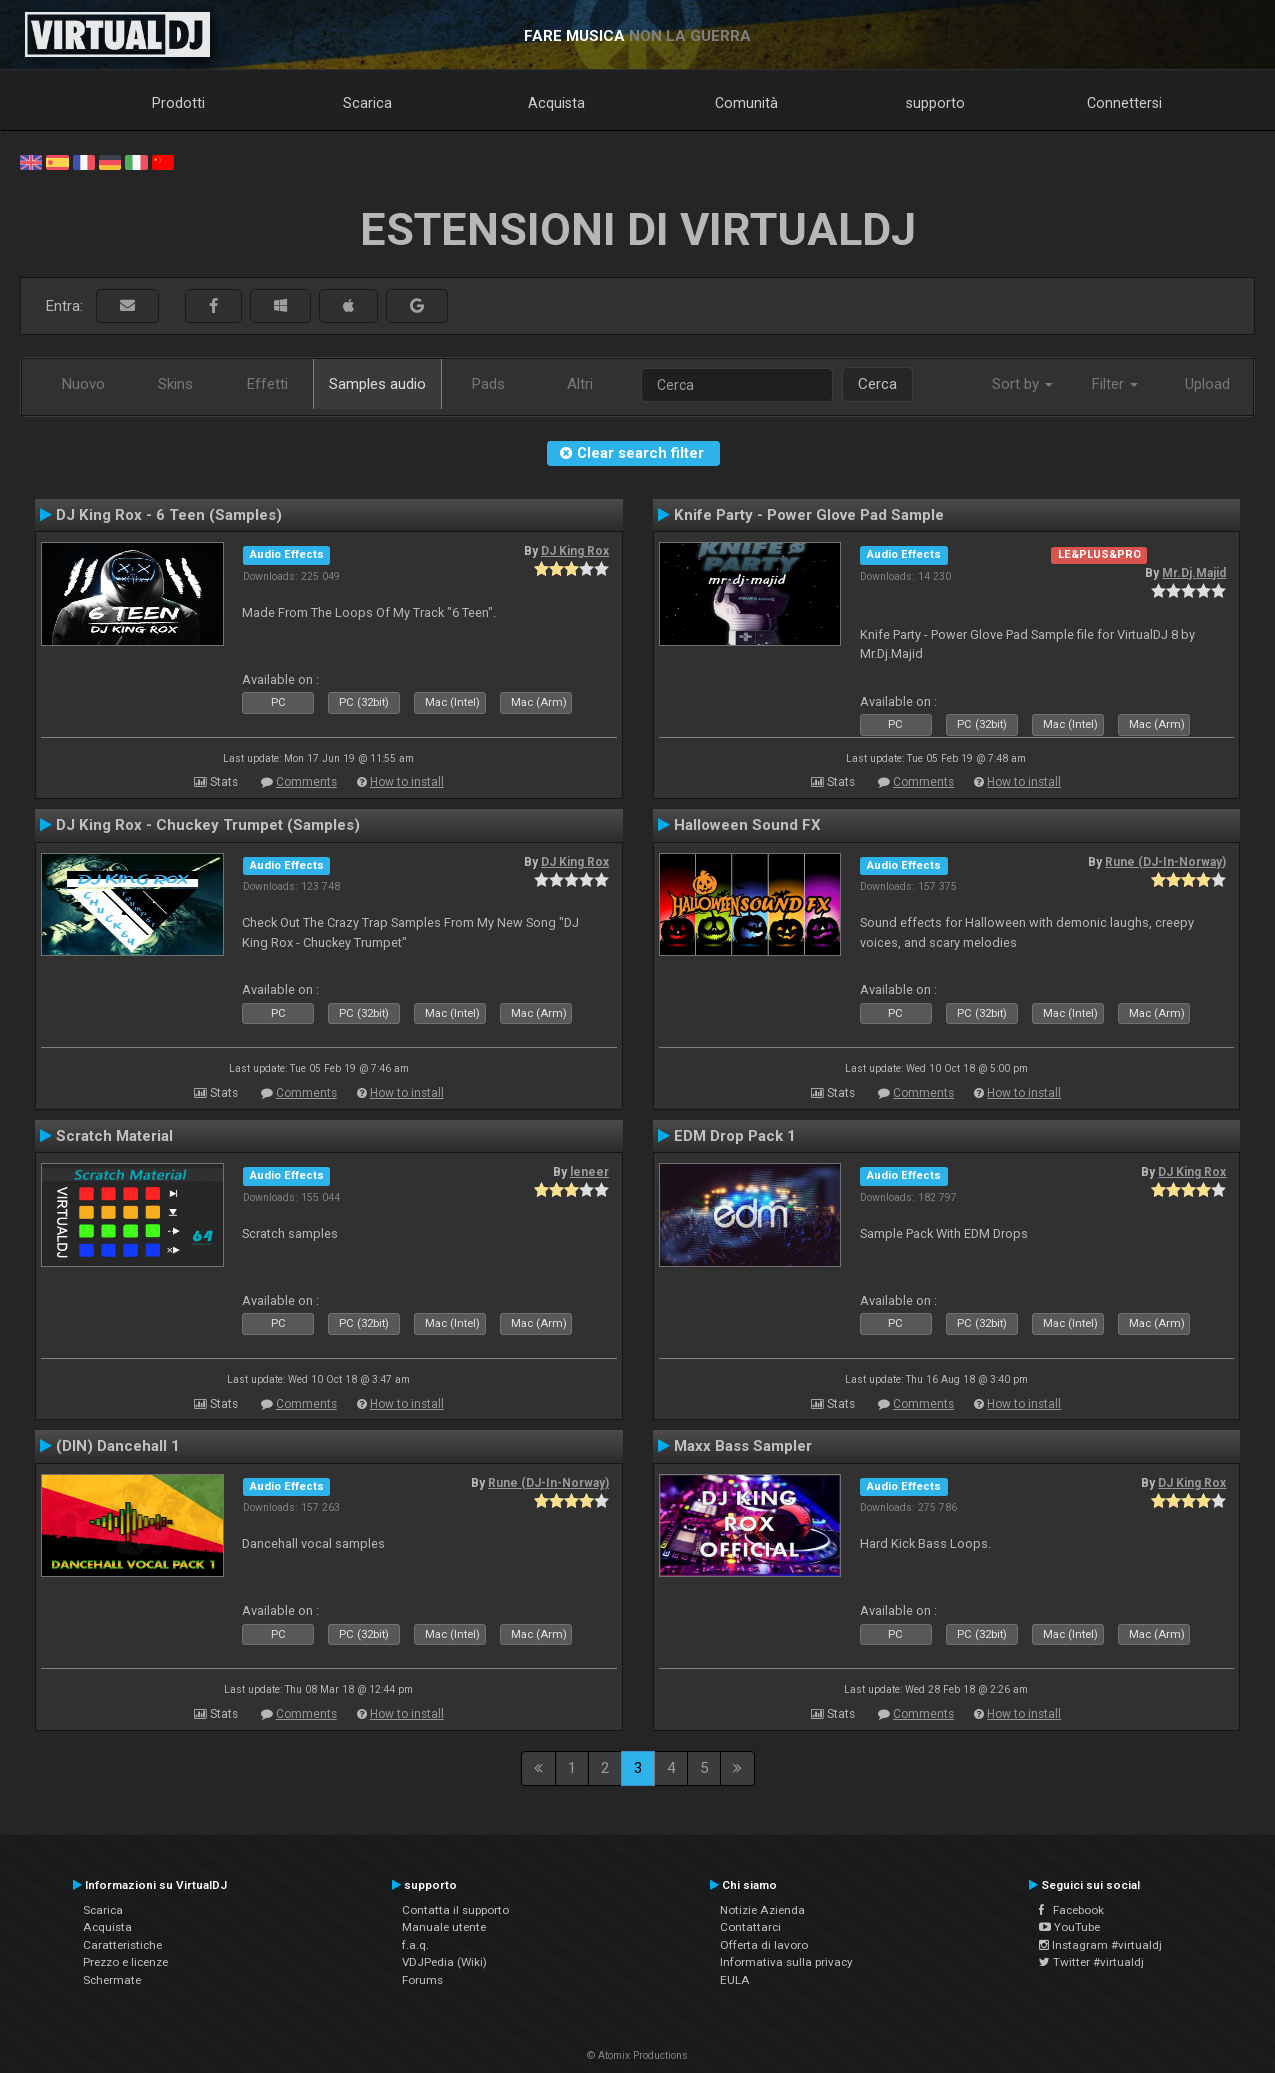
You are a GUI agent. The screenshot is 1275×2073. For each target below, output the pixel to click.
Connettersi (1124, 103)
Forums (422, 1980)
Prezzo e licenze (125, 1962)
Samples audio (377, 384)
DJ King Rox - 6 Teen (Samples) (169, 515)
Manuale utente (444, 1927)
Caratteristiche (122, 1945)
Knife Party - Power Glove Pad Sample (809, 515)
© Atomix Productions (637, 2055)
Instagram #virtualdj (1100, 1945)
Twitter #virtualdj (1091, 1962)
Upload (1207, 384)
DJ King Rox (575, 551)
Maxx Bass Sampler (743, 1446)
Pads (488, 384)
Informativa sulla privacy (786, 1962)
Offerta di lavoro (764, 1945)
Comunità (746, 103)
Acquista (556, 103)
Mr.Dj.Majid (1194, 573)
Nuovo (83, 384)
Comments (306, 782)
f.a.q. (415, 1945)
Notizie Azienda (762, 1910)
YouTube (1069, 1927)
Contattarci (750, 1927)
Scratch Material (114, 1136)
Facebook (1071, 1910)
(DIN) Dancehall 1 (118, 1446)
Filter (1115, 384)
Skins (175, 384)
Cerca (877, 384)
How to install (407, 782)
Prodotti (178, 103)
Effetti (267, 384)
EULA (735, 1980)
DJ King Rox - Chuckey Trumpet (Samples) (208, 825)
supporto (935, 103)
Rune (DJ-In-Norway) (1165, 862)
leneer (589, 1172)
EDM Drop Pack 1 (735, 1136)
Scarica (367, 103)
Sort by (1022, 384)
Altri (580, 384)
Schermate (112, 1980)
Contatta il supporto (455, 1910)
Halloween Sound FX (747, 825)
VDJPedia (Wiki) (444, 1962)
